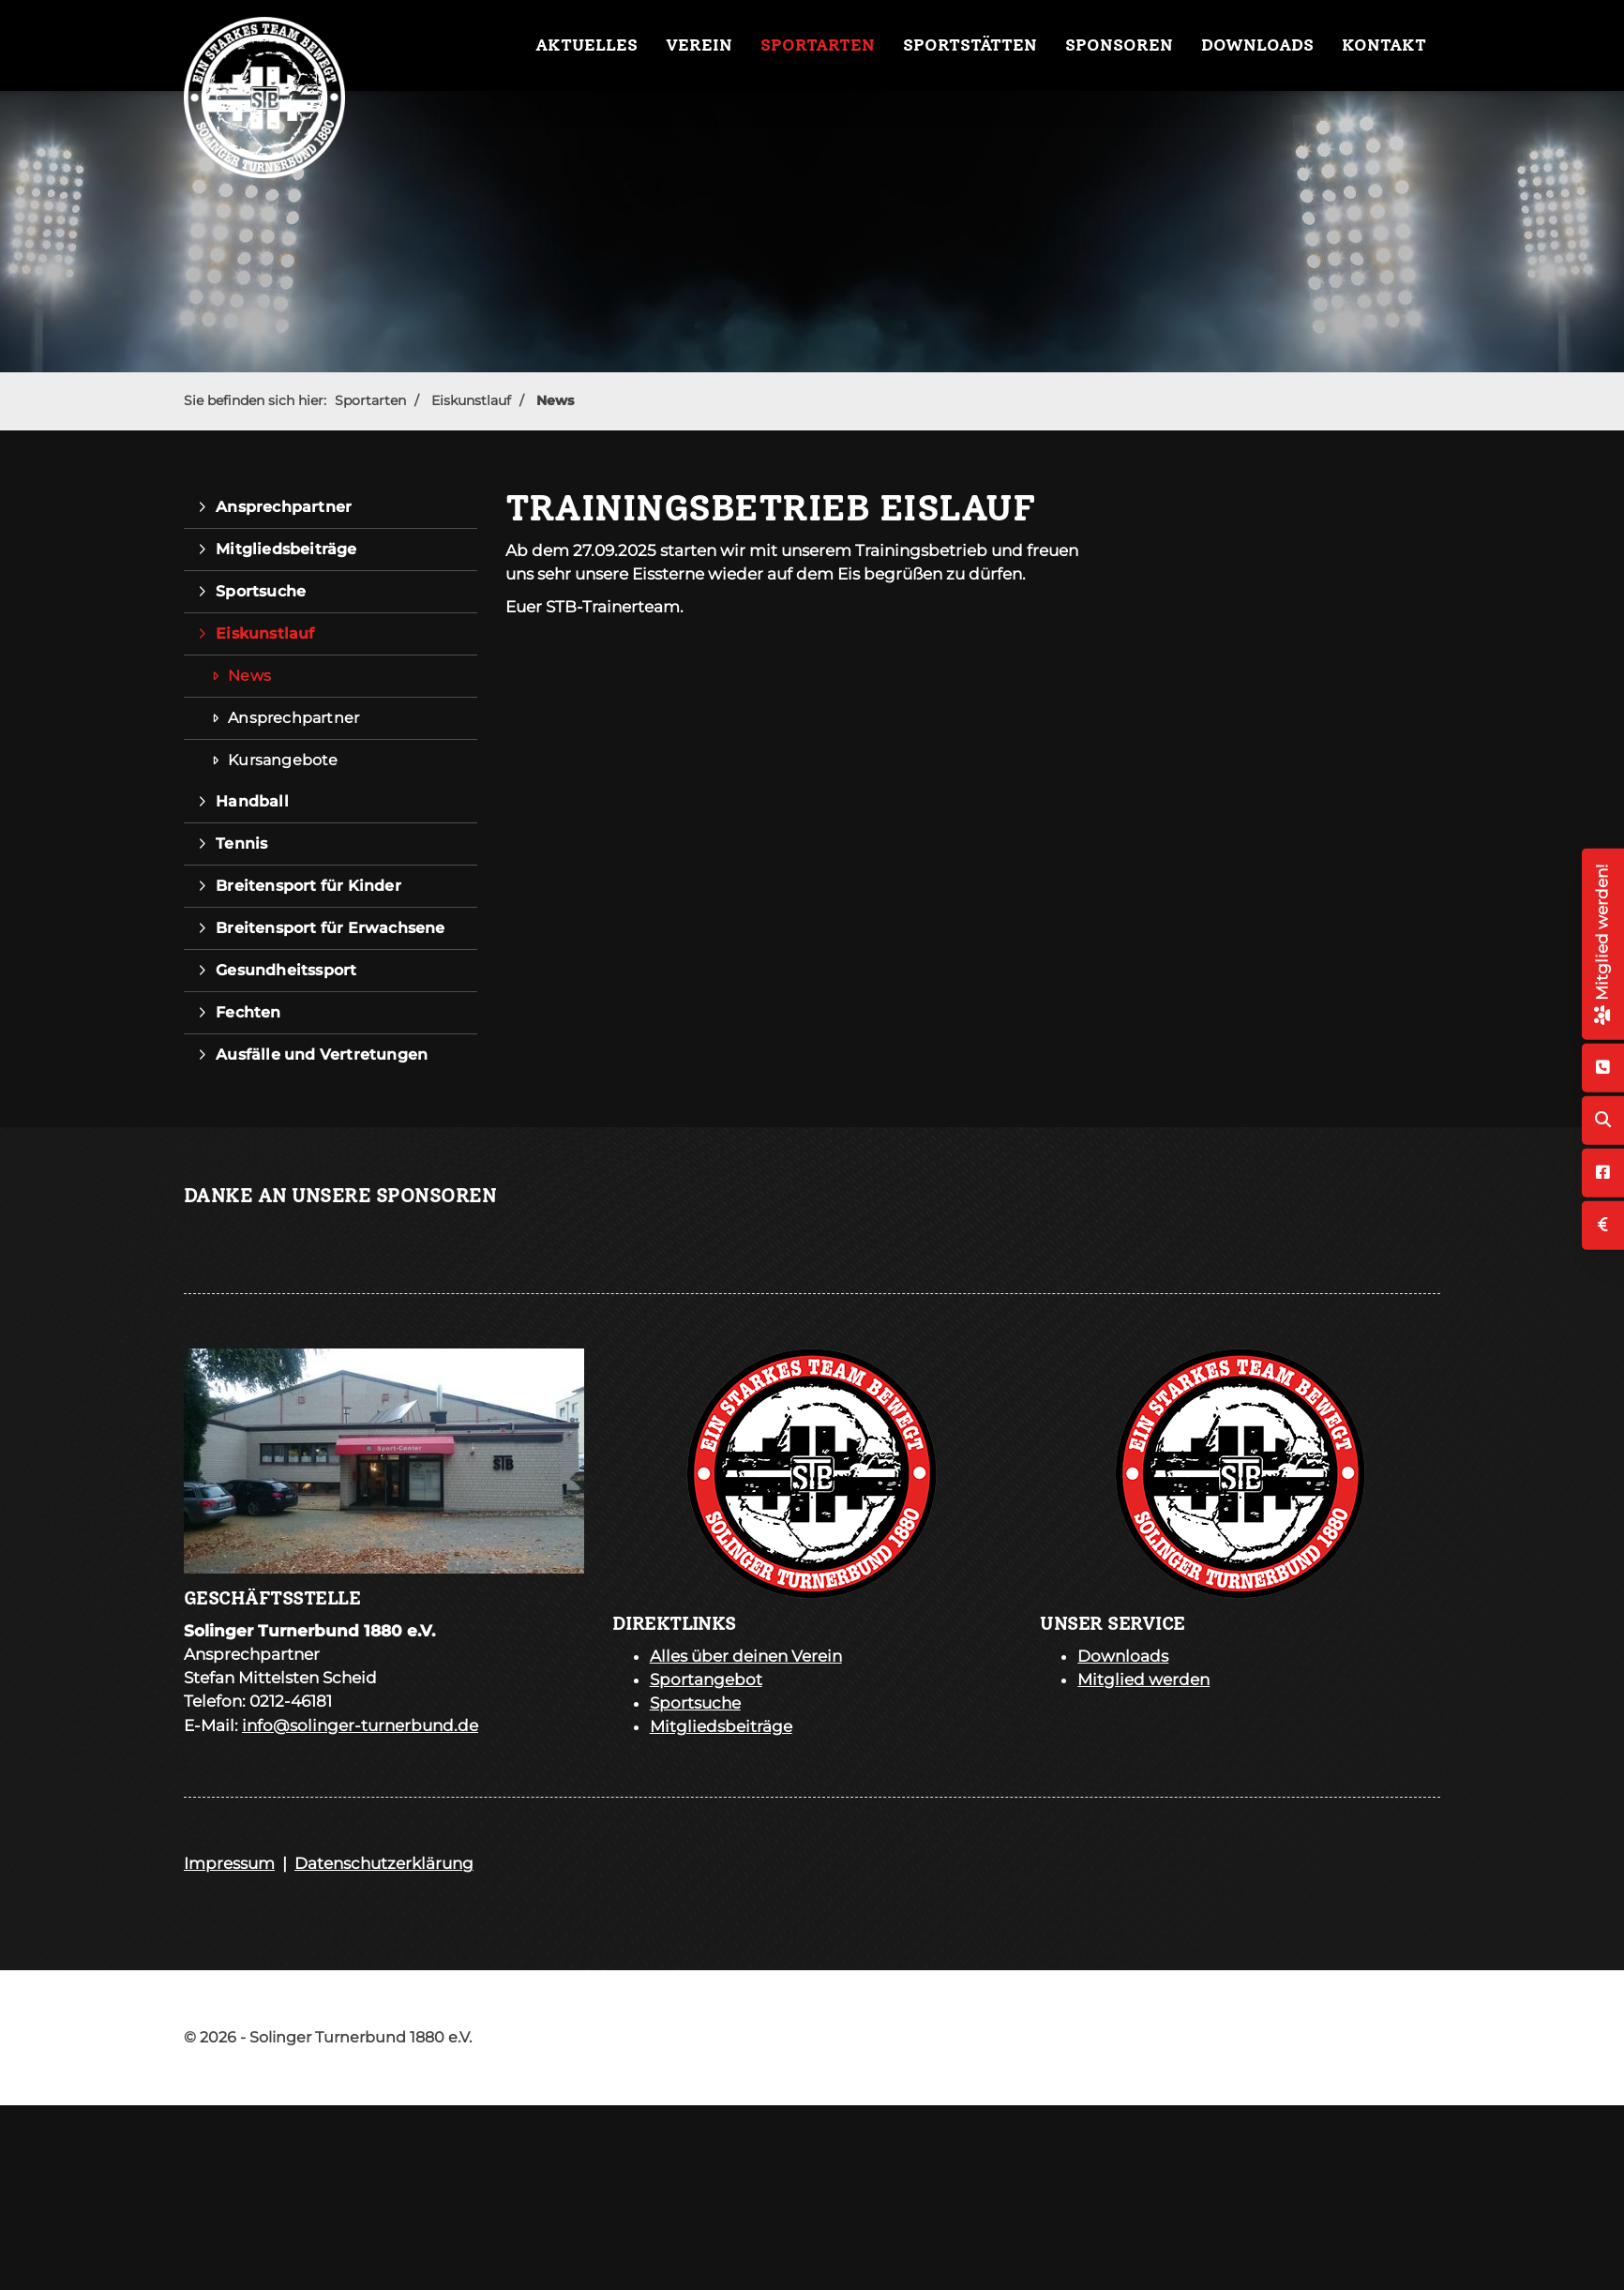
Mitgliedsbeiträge (286, 549)
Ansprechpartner (284, 507)
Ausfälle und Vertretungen (322, 1054)
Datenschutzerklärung (384, 1863)
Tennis (241, 843)
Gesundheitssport (286, 970)
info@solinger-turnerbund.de (360, 1725)
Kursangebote (283, 760)
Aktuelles (586, 45)
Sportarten (817, 45)
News (555, 400)
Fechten (248, 1012)
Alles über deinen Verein (746, 1656)
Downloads (1257, 45)
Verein (699, 45)
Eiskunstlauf (471, 400)
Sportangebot (706, 1679)
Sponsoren (1119, 45)
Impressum (229, 1863)
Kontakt (1384, 45)
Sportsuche (261, 591)
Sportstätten (970, 45)
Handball (252, 801)
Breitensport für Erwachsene (330, 928)
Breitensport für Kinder (308, 886)
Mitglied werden (1143, 1679)
